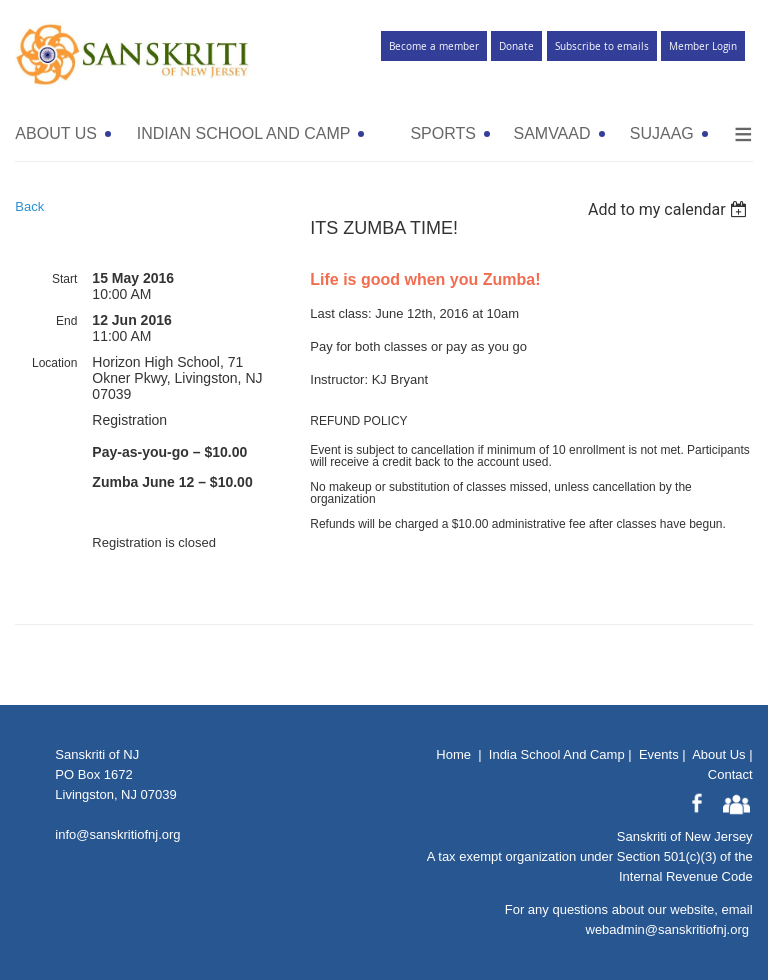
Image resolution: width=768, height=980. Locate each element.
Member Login (703, 46)
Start (64, 279)
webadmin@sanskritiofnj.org (668, 929)
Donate (516, 46)
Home (453, 754)
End (66, 321)
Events (659, 754)
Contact (730, 774)
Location (54, 363)
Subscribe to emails (602, 46)
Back (29, 206)
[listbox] (670, 209)
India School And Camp (557, 754)
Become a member (434, 46)
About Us (718, 754)
